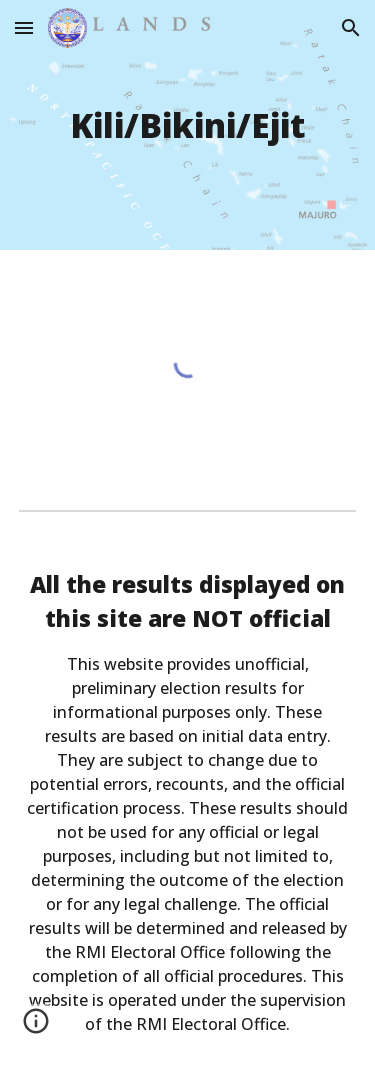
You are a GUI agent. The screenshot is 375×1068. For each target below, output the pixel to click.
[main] (188, 125)
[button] (24, 27)
